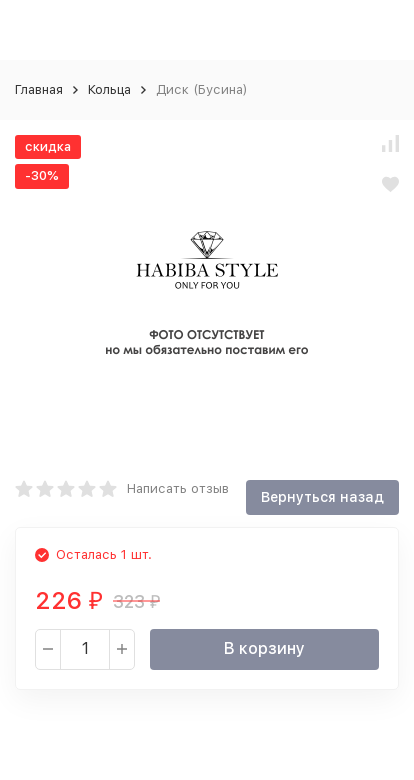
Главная (39, 89)
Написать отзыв (178, 488)
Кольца (109, 89)
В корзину (264, 648)
